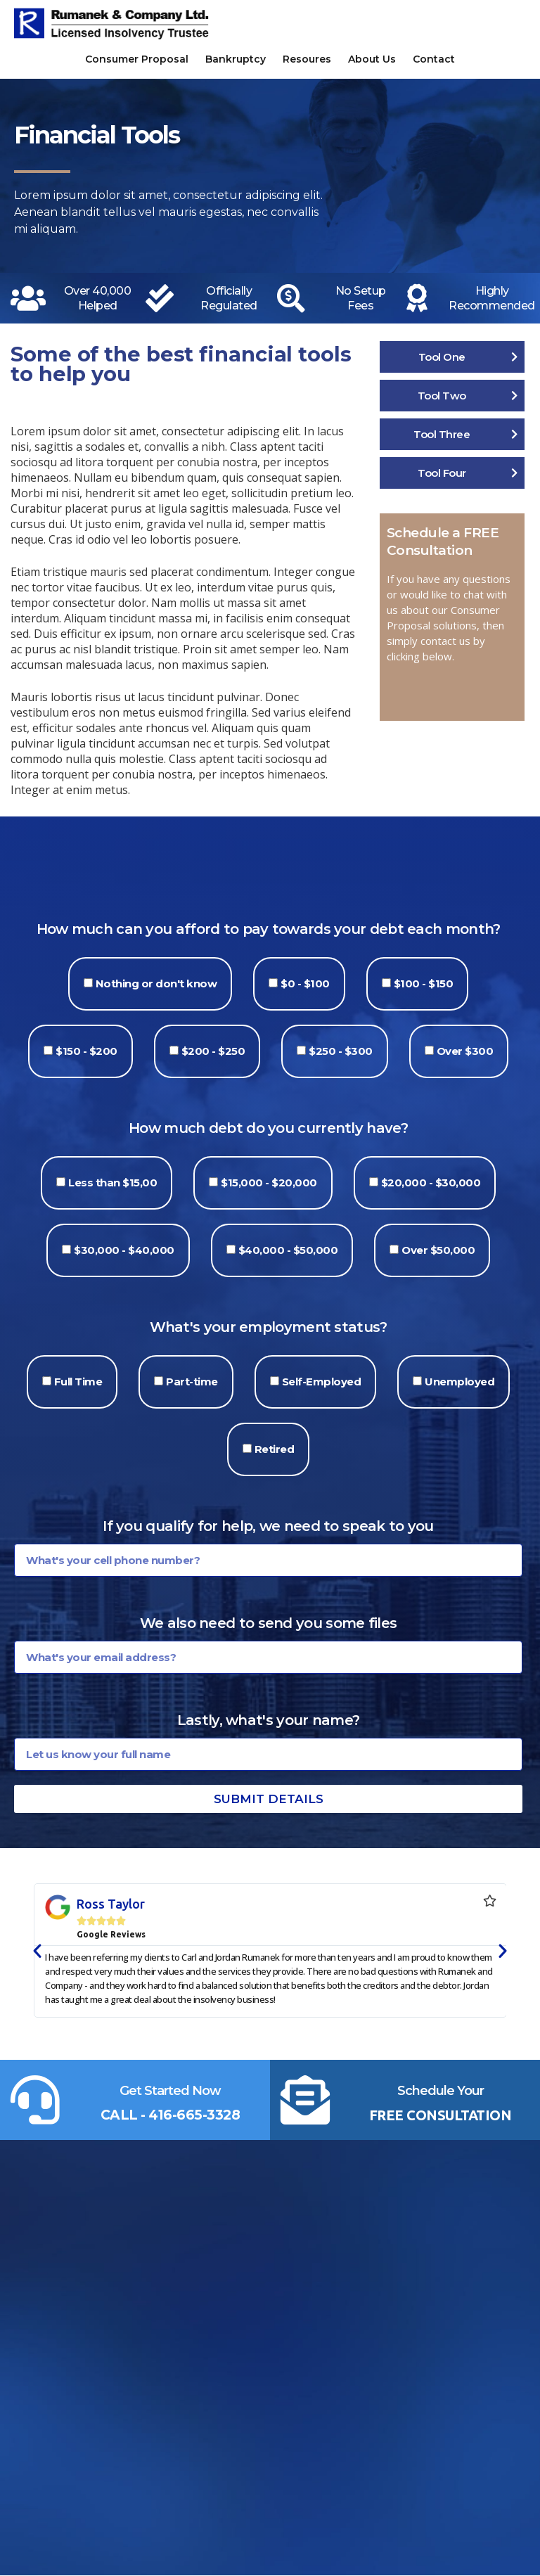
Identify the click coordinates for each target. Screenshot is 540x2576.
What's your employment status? (268, 1327)
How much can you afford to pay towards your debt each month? (269, 929)
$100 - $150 (424, 983)
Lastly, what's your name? (268, 1720)
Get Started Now (170, 2090)
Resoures (307, 59)
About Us (372, 59)
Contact (434, 59)
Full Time (78, 1381)
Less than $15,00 (112, 1182)
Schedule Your (440, 2090)
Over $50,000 (438, 1250)
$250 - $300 (341, 1051)
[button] (37, 1951)
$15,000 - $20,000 (269, 1182)
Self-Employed (321, 1381)
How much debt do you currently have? (268, 1128)
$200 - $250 (213, 1051)
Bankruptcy (235, 59)
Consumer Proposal (136, 59)
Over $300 (465, 1051)
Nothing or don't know (156, 983)
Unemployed (459, 1381)
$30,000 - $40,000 (124, 1250)
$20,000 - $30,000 (431, 1182)
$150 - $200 (86, 1051)
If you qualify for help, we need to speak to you (268, 1526)
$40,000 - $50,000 (288, 1250)
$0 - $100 (305, 983)
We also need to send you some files (268, 1623)
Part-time (192, 1381)
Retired (275, 1449)
